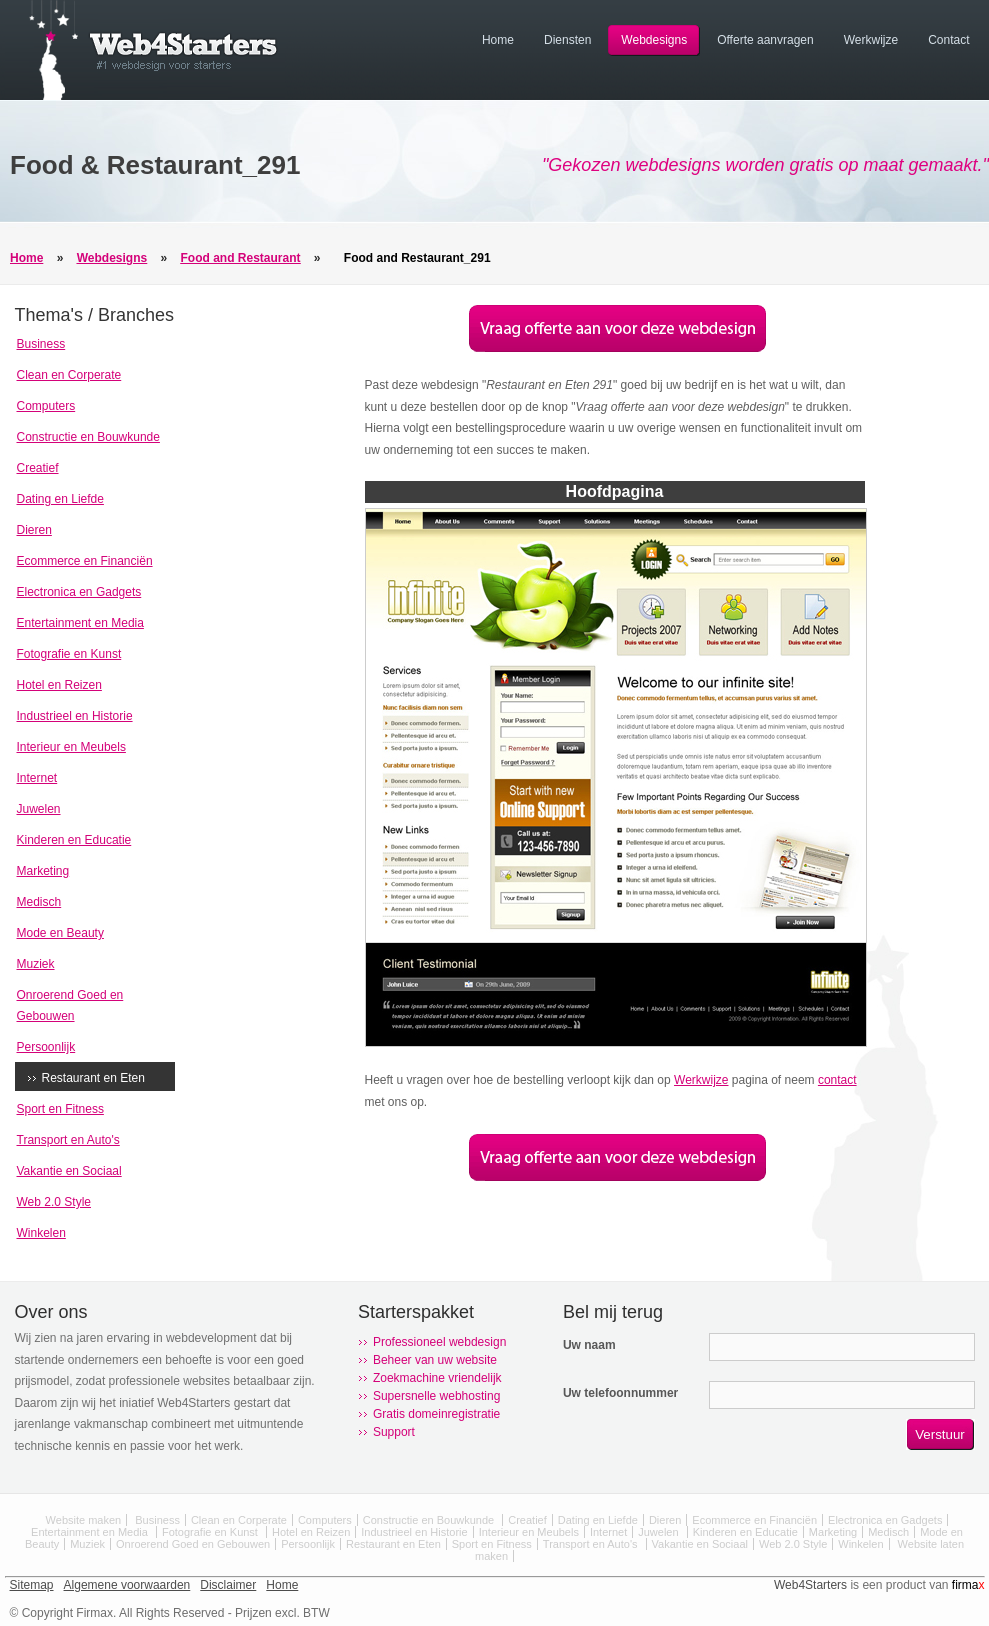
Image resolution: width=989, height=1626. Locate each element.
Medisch (39, 902)
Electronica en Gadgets (79, 592)
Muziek (36, 964)
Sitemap (32, 1585)
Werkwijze (701, 1080)
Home (26, 258)
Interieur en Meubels (71, 747)
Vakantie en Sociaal (69, 1171)
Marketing (43, 871)
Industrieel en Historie (75, 716)
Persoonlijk (46, 1047)
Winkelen (41, 1233)
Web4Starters (810, 1585)
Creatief (38, 468)
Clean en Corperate (69, 375)
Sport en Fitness (60, 1109)
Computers (46, 406)
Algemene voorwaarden (127, 1585)
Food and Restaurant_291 (417, 258)
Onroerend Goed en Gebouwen (193, 1544)
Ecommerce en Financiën (85, 561)
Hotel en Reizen (59, 685)
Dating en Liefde (60, 499)
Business (41, 344)
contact (837, 1080)
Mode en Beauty (60, 933)
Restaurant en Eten (93, 1078)
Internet (37, 778)
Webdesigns (112, 258)
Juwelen (39, 809)
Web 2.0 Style (54, 1202)
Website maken (84, 1520)
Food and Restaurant (241, 258)
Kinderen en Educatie (74, 840)
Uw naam (589, 1345)
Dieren (34, 530)
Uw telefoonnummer (620, 1393)
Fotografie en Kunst (69, 654)
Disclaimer (228, 1585)
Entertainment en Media (80, 623)
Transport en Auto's (68, 1140)
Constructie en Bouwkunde (88, 437)
